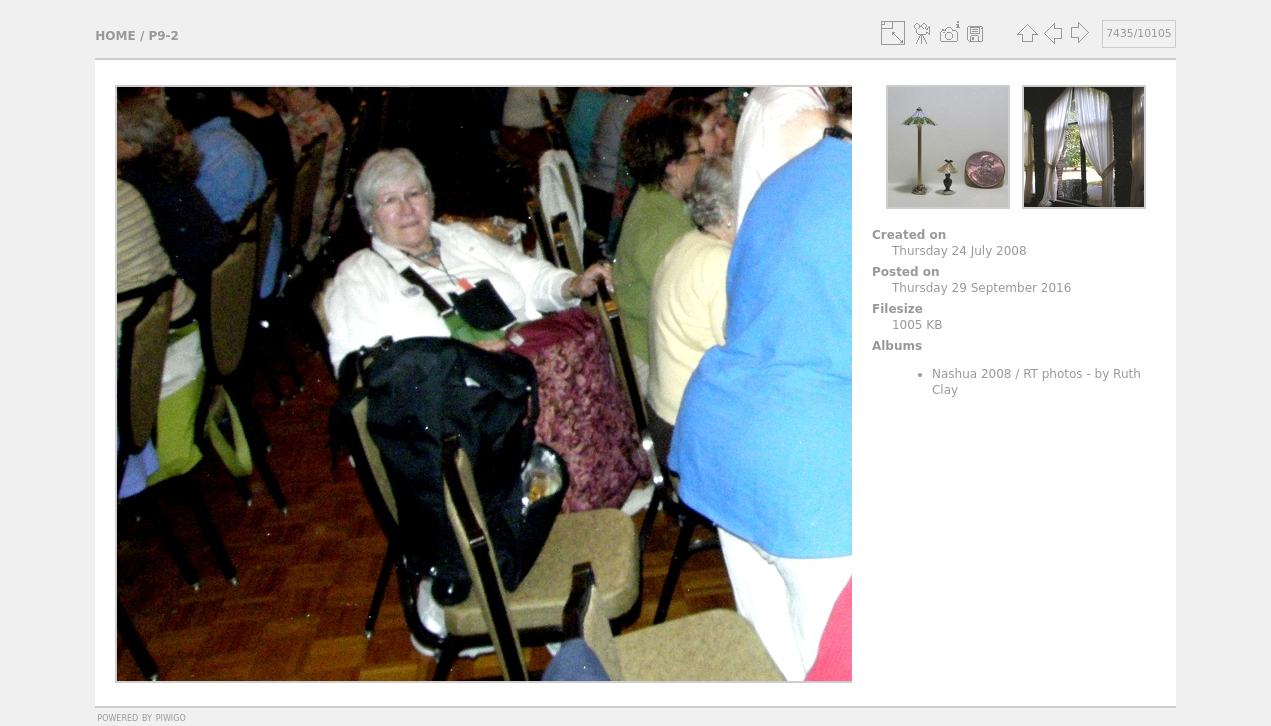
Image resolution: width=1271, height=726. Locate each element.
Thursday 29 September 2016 (981, 288)
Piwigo (171, 717)
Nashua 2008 (972, 374)
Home (115, 36)
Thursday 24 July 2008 (959, 251)
